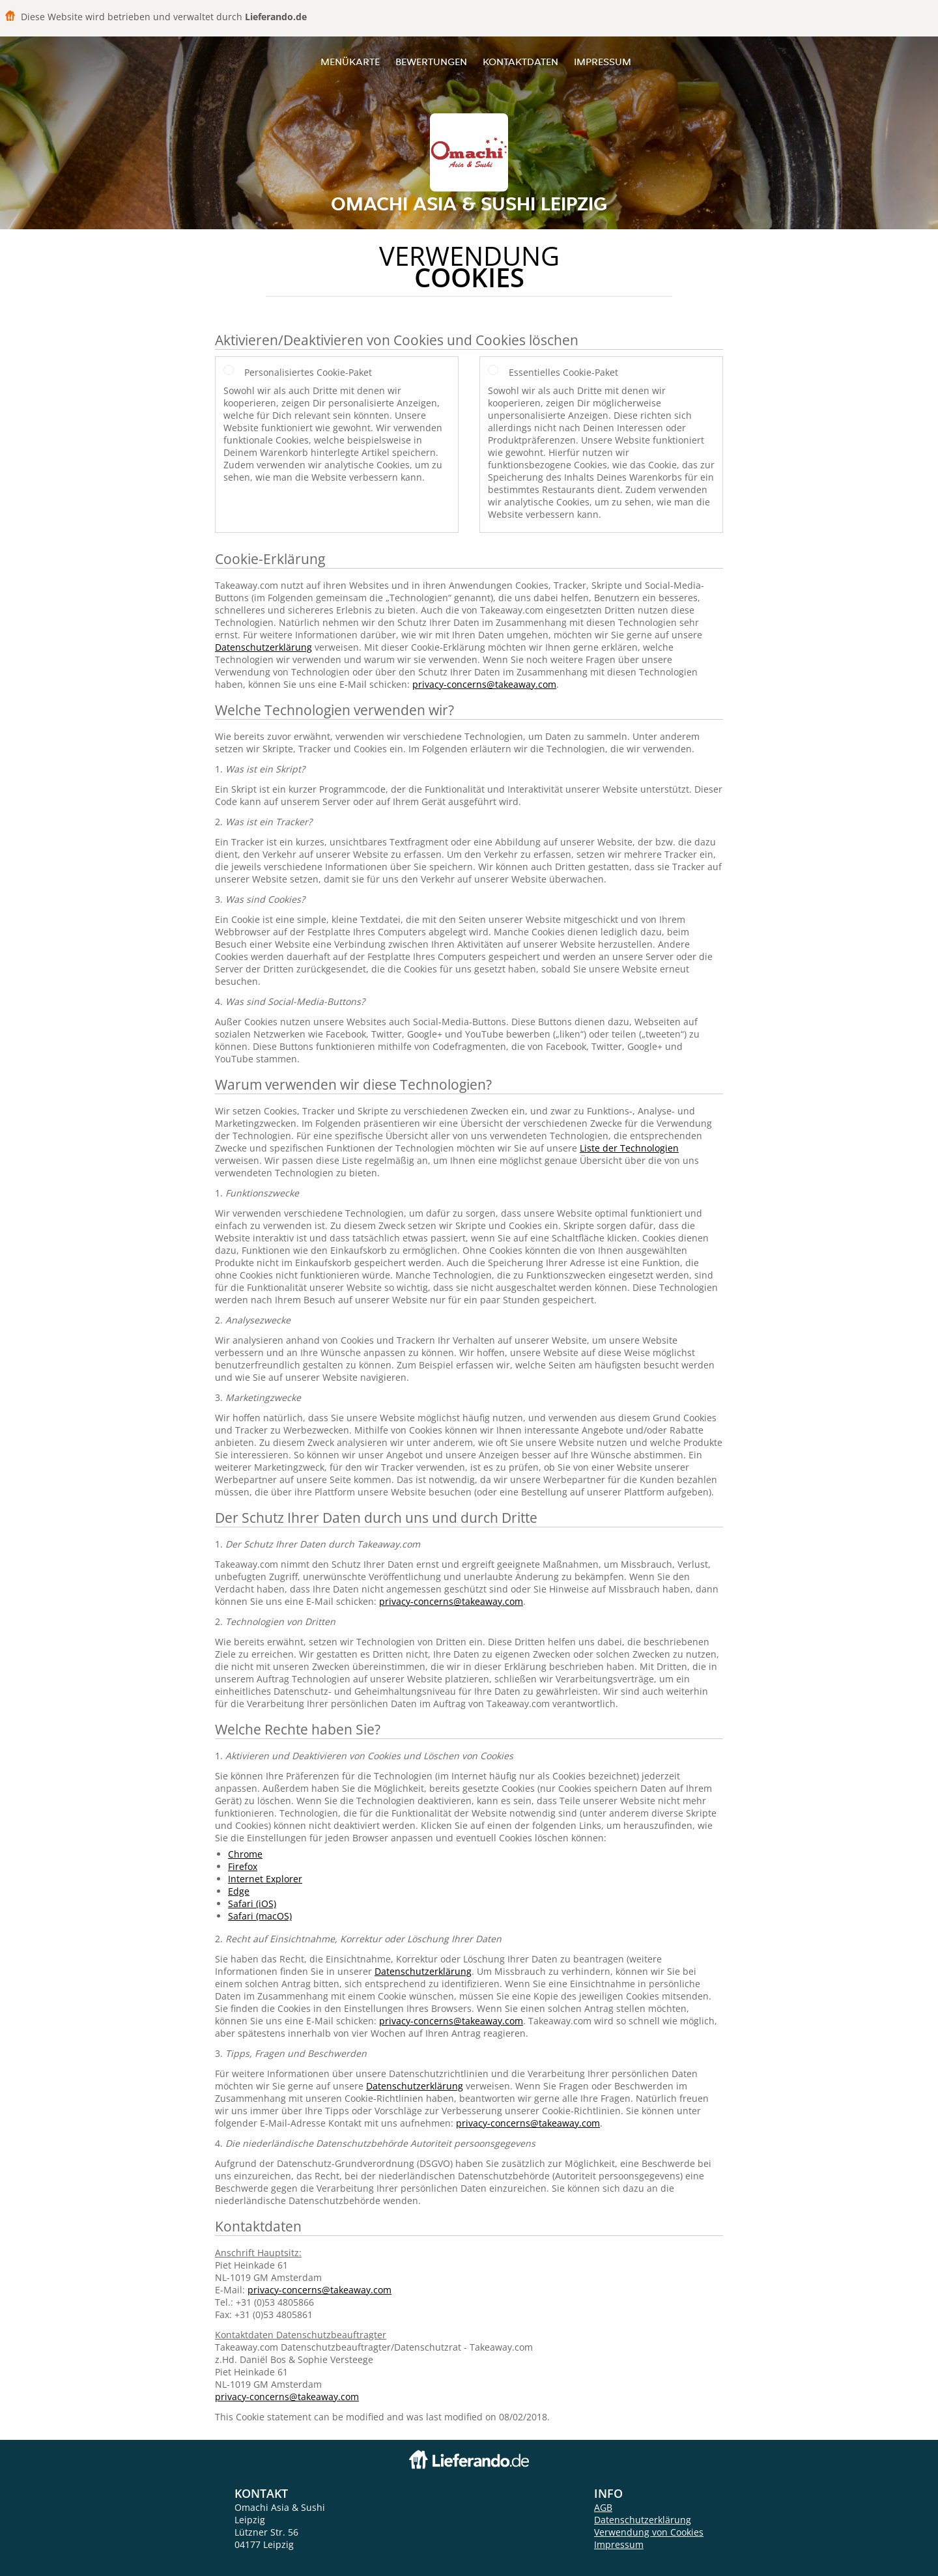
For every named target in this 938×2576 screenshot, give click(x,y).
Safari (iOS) (252, 1903)
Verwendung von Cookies (649, 2532)
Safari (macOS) (260, 1916)
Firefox (242, 1866)
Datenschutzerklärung (263, 647)
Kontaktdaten (520, 61)
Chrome (245, 1854)
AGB (603, 2507)
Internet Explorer (265, 1879)
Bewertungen (431, 61)
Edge (238, 1891)
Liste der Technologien (629, 1148)
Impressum (602, 61)
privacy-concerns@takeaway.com (484, 684)
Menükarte (350, 61)
